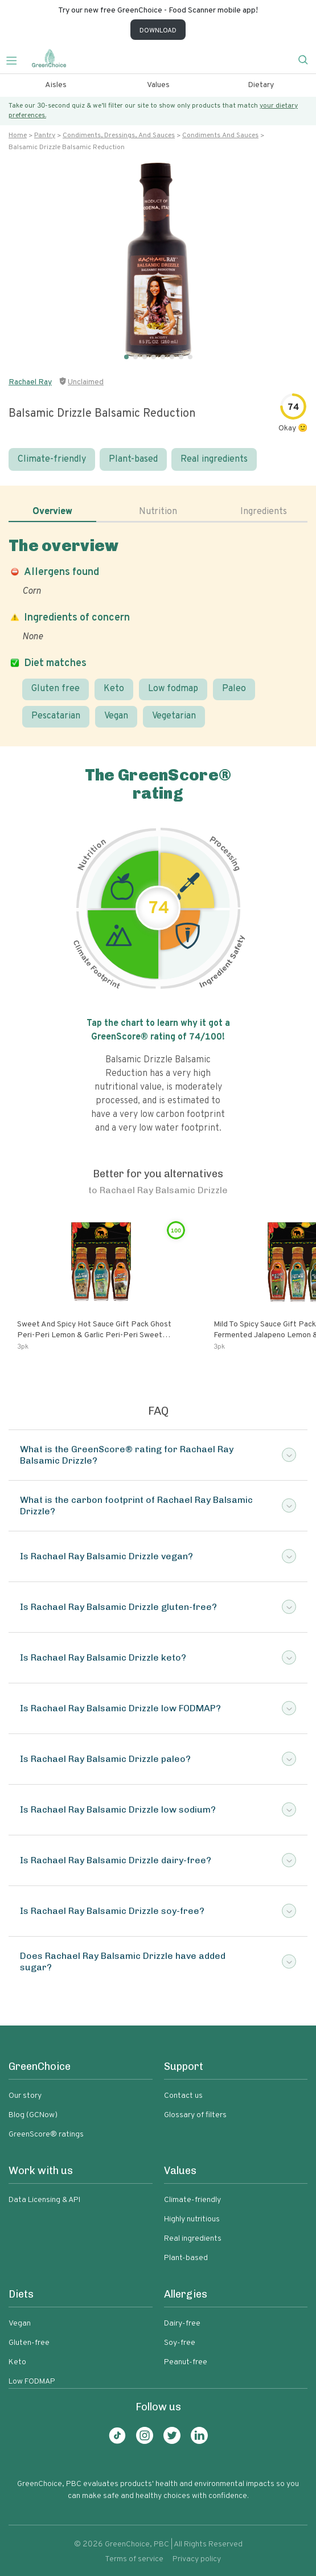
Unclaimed (86, 382)
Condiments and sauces (220, 135)
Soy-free (179, 2343)
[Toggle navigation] (16, 59)
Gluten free (55, 689)
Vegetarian (174, 716)
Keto (114, 689)
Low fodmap (173, 689)
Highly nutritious (192, 2219)
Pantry (44, 135)
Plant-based (133, 459)
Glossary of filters (195, 2115)
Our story (25, 2096)
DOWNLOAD (158, 30)
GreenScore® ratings (46, 2134)
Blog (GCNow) (33, 2115)
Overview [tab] (52, 511)
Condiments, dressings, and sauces (119, 135)
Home (18, 135)
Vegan (116, 716)
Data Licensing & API (44, 2200)
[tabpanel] (158, 632)
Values (158, 85)
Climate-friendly (52, 459)
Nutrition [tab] (158, 511)
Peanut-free (185, 2362)
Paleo (234, 689)
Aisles (56, 85)
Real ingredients (214, 459)
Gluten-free (29, 2343)
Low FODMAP (32, 2381)
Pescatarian (55, 716)
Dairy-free (182, 2323)
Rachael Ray (30, 382)
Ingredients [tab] (263, 511)
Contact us (183, 2096)
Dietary (261, 85)
